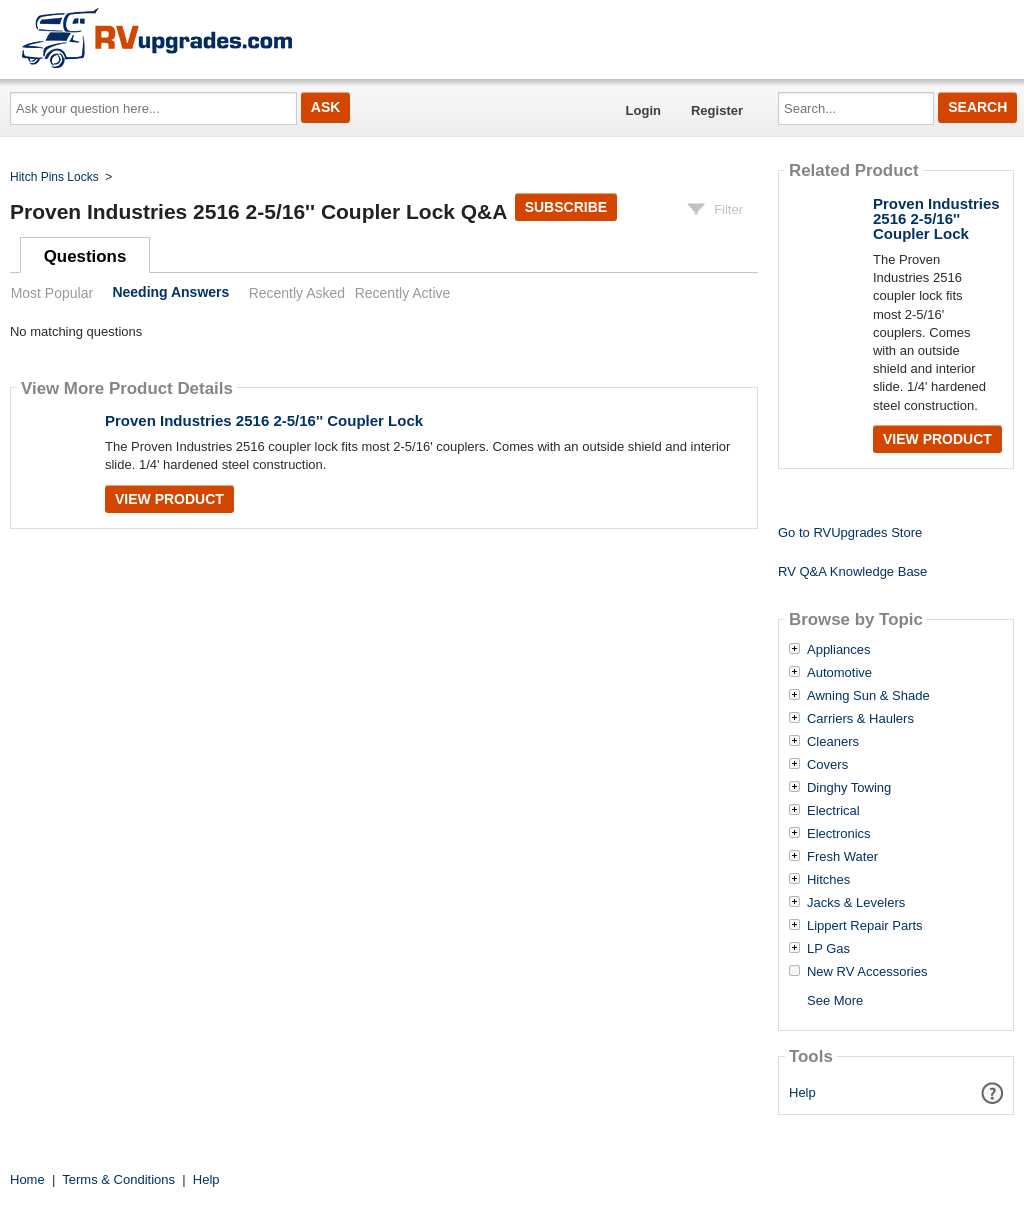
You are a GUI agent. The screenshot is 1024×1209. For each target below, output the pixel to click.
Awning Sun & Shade (868, 696)
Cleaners (833, 742)
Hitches (828, 880)
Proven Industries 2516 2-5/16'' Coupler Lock (264, 420)
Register (717, 110)
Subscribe (566, 207)
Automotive (839, 673)
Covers (827, 765)
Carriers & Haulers (860, 719)
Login (643, 110)
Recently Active (403, 293)
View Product (169, 499)
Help (802, 1092)
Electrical (833, 811)
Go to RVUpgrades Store (850, 532)
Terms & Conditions (118, 1179)
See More (835, 1000)
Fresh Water (842, 857)
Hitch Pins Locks (54, 177)
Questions (85, 256)
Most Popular (52, 293)
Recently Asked (297, 293)
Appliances (839, 650)
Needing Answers (170, 293)
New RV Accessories (867, 972)
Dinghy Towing (849, 788)
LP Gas (828, 949)
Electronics (839, 834)
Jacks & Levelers (856, 903)
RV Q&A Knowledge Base (852, 571)
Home (27, 1179)
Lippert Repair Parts (865, 926)
